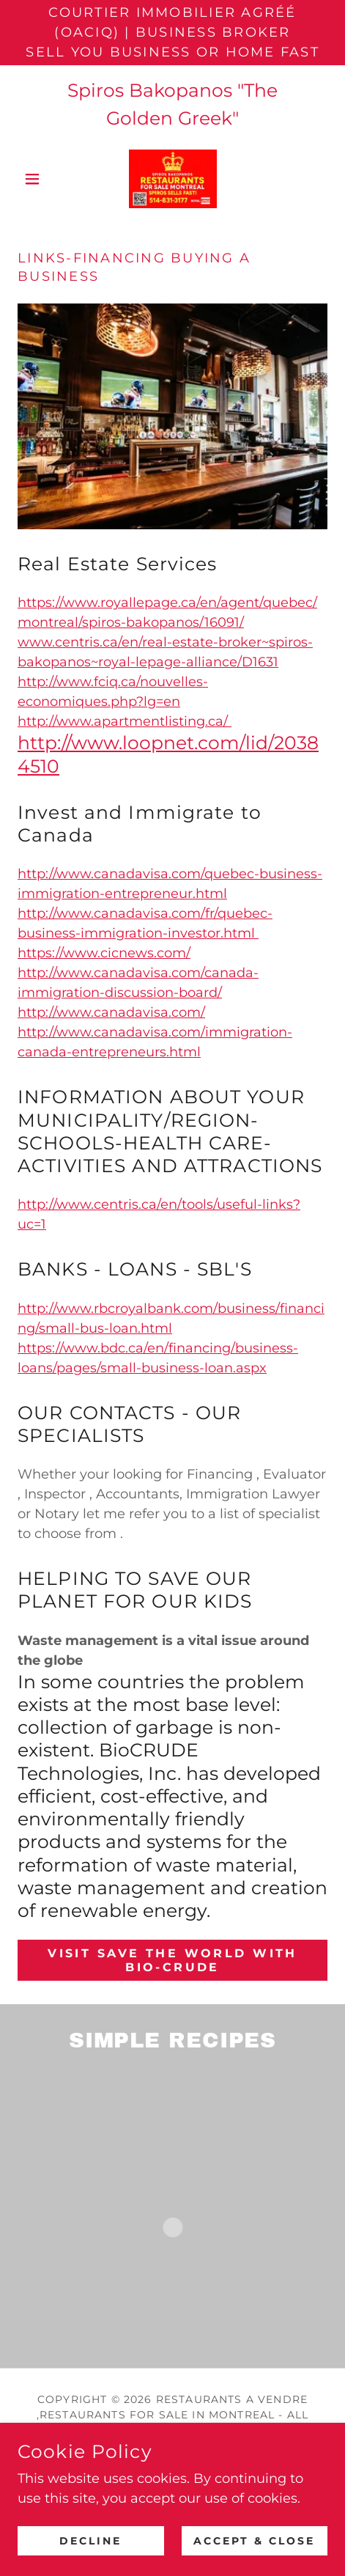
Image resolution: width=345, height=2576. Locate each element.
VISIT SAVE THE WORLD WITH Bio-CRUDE (172, 1960)
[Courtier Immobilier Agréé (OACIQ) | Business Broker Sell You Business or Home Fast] (172, 32)
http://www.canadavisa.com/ (111, 1012)
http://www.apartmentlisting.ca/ (124, 721)
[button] (41, 179)
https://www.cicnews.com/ (104, 953)
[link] (173, 179)
